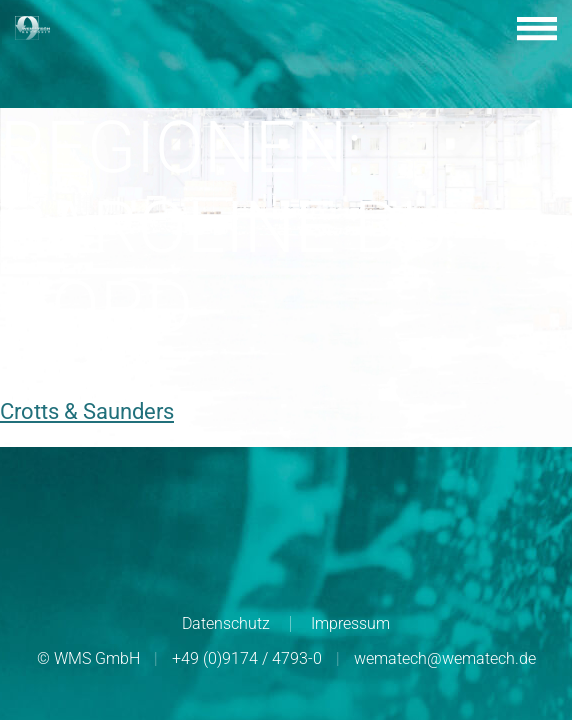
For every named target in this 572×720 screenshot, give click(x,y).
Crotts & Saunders (87, 411)
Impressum (350, 623)
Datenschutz (226, 623)
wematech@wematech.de (445, 658)
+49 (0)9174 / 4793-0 (247, 658)
